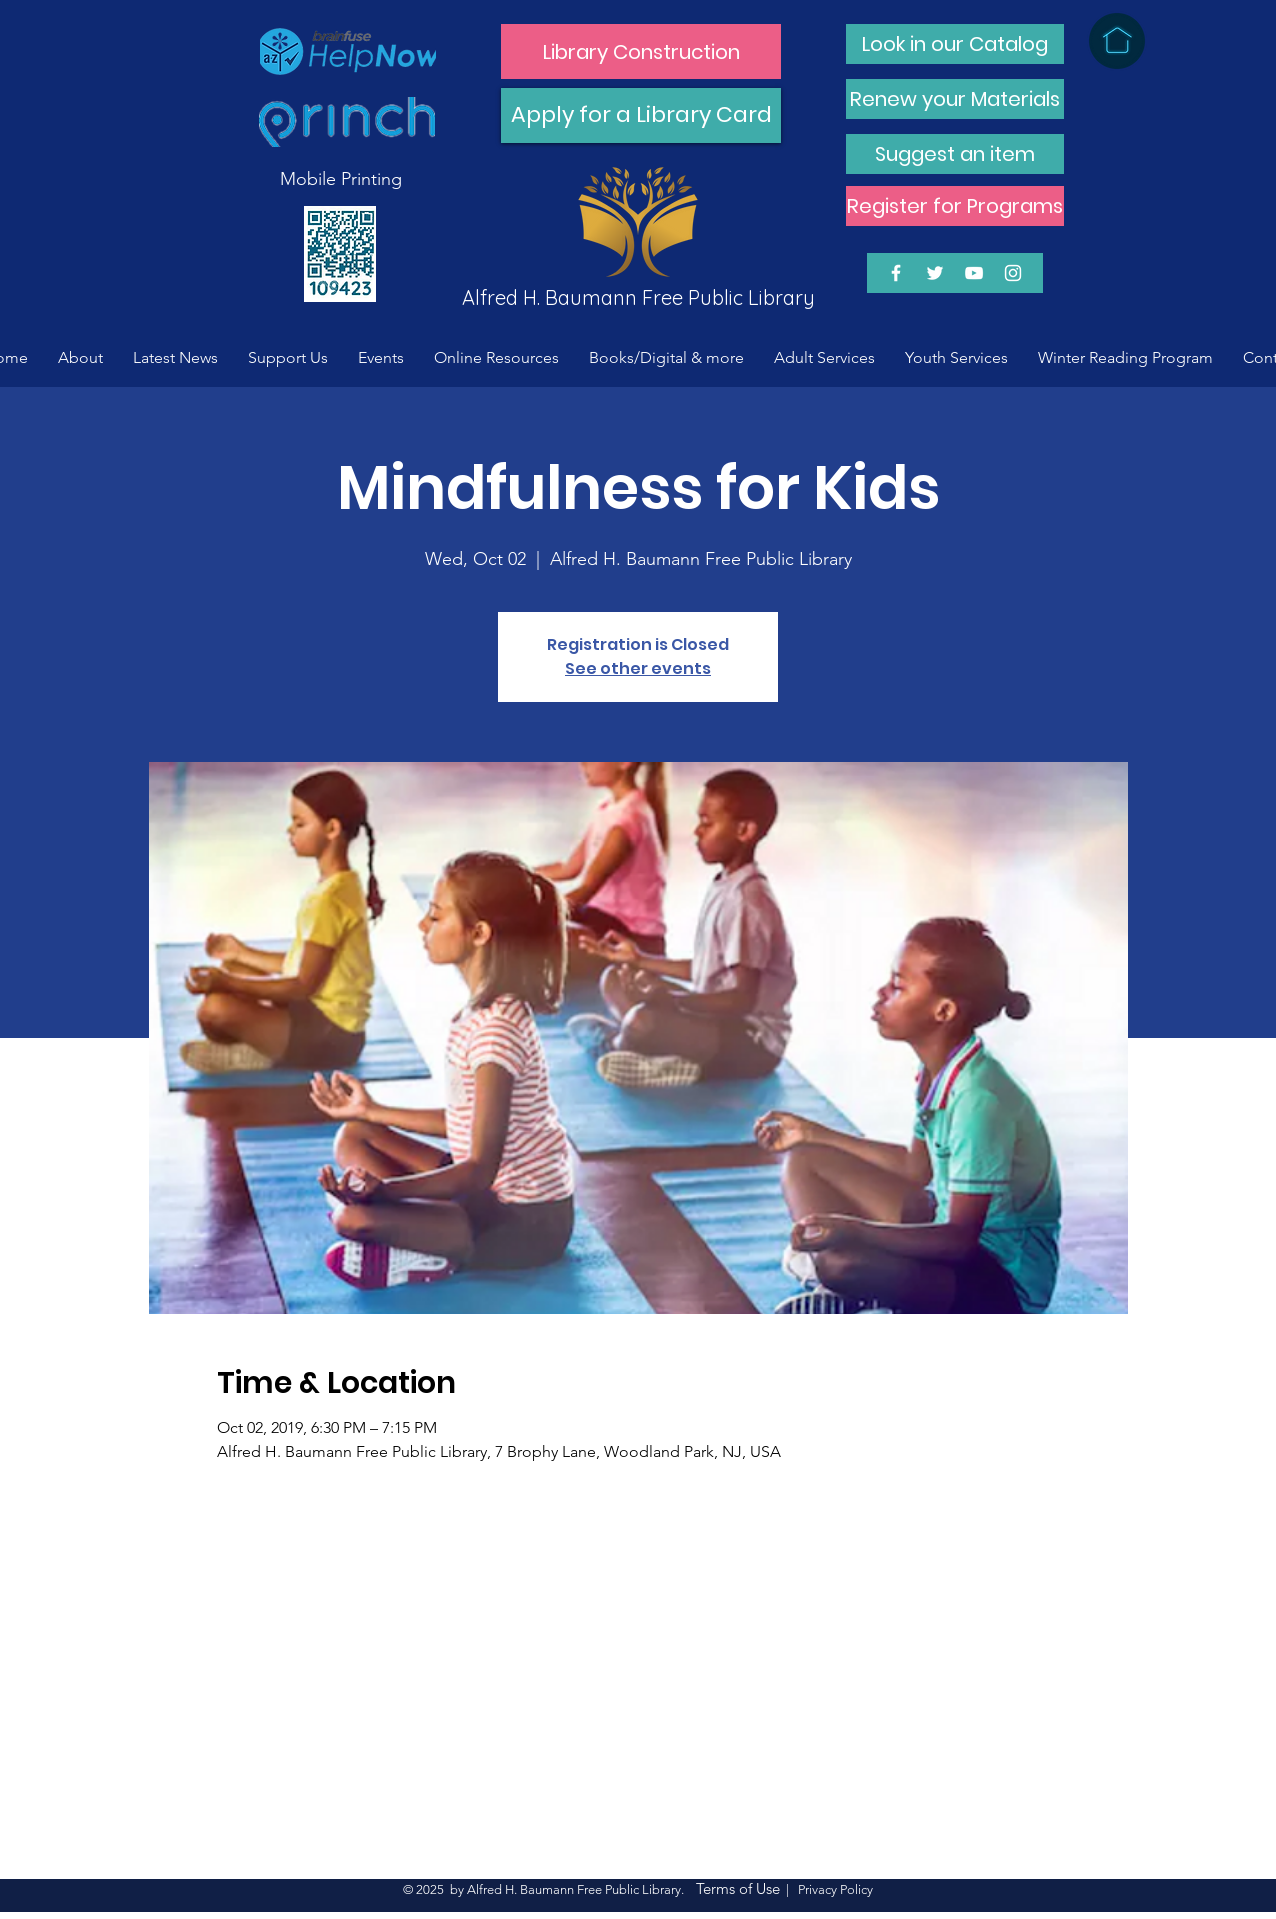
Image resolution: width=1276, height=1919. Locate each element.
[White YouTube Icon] (974, 273)
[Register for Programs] (955, 206)
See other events (638, 668)
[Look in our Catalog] (955, 44)
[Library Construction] (641, 51)
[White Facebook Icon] (896, 273)
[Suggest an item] (955, 154)
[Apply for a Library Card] (641, 115)
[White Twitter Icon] (935, 273)
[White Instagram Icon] (1013, 273)
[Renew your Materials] (955, 99)
